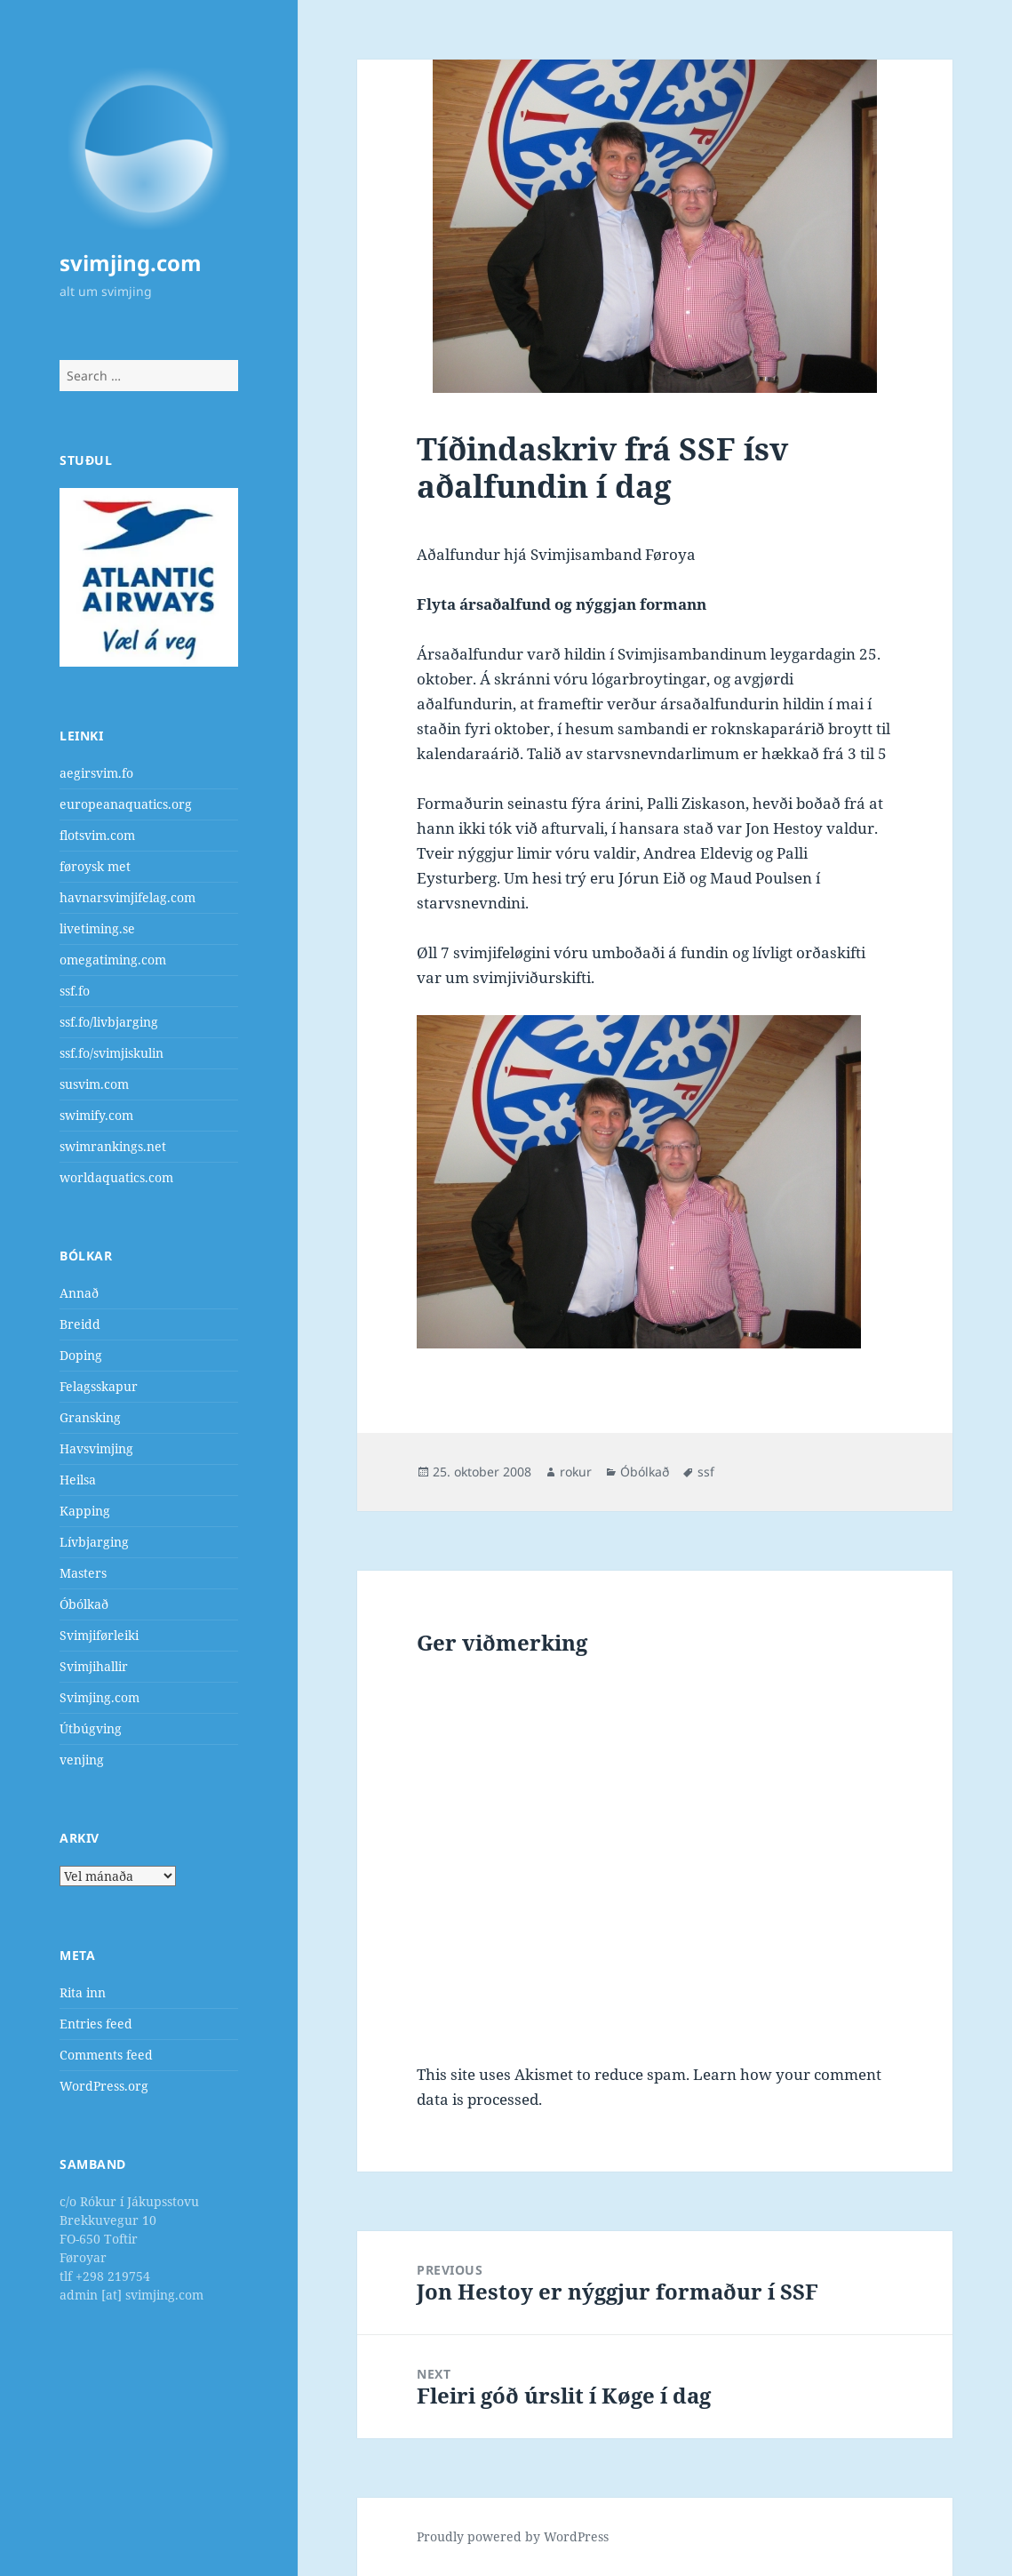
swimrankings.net (113, 1146)
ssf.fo (75, 990)
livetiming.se (97, 928)
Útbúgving (91, 1728)
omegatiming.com (113, 959)
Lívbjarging (94, 1541)
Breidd (80, 1324)
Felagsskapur (99, 1386)
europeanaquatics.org (126, 804)
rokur (576, 1471)
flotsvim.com (97, 835)
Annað (79, 1292)
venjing (82, 1759)
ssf (705, 1471)
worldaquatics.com (116, 1177)
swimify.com (96, 1115)
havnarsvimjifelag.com (127, 897)
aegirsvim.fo (96, 772)
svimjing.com (131, 262)
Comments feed (106, 2054)
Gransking (90, 1417)
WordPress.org (104, 2085)
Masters (83, 1572)
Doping (81, 1355)
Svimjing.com (99, 1697)
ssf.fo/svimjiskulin (111, 1052)
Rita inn (83, 1992)
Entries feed (96, 2023)
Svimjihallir (94, 1666)
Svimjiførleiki (99, 1635)
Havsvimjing (96, 1448)
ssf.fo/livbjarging (109, 1021)
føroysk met (95, 866)
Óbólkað (84, 1604)
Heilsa (78, 1479)
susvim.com (94, 1084)
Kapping (85, 1510)
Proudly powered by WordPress (513, 2536)
